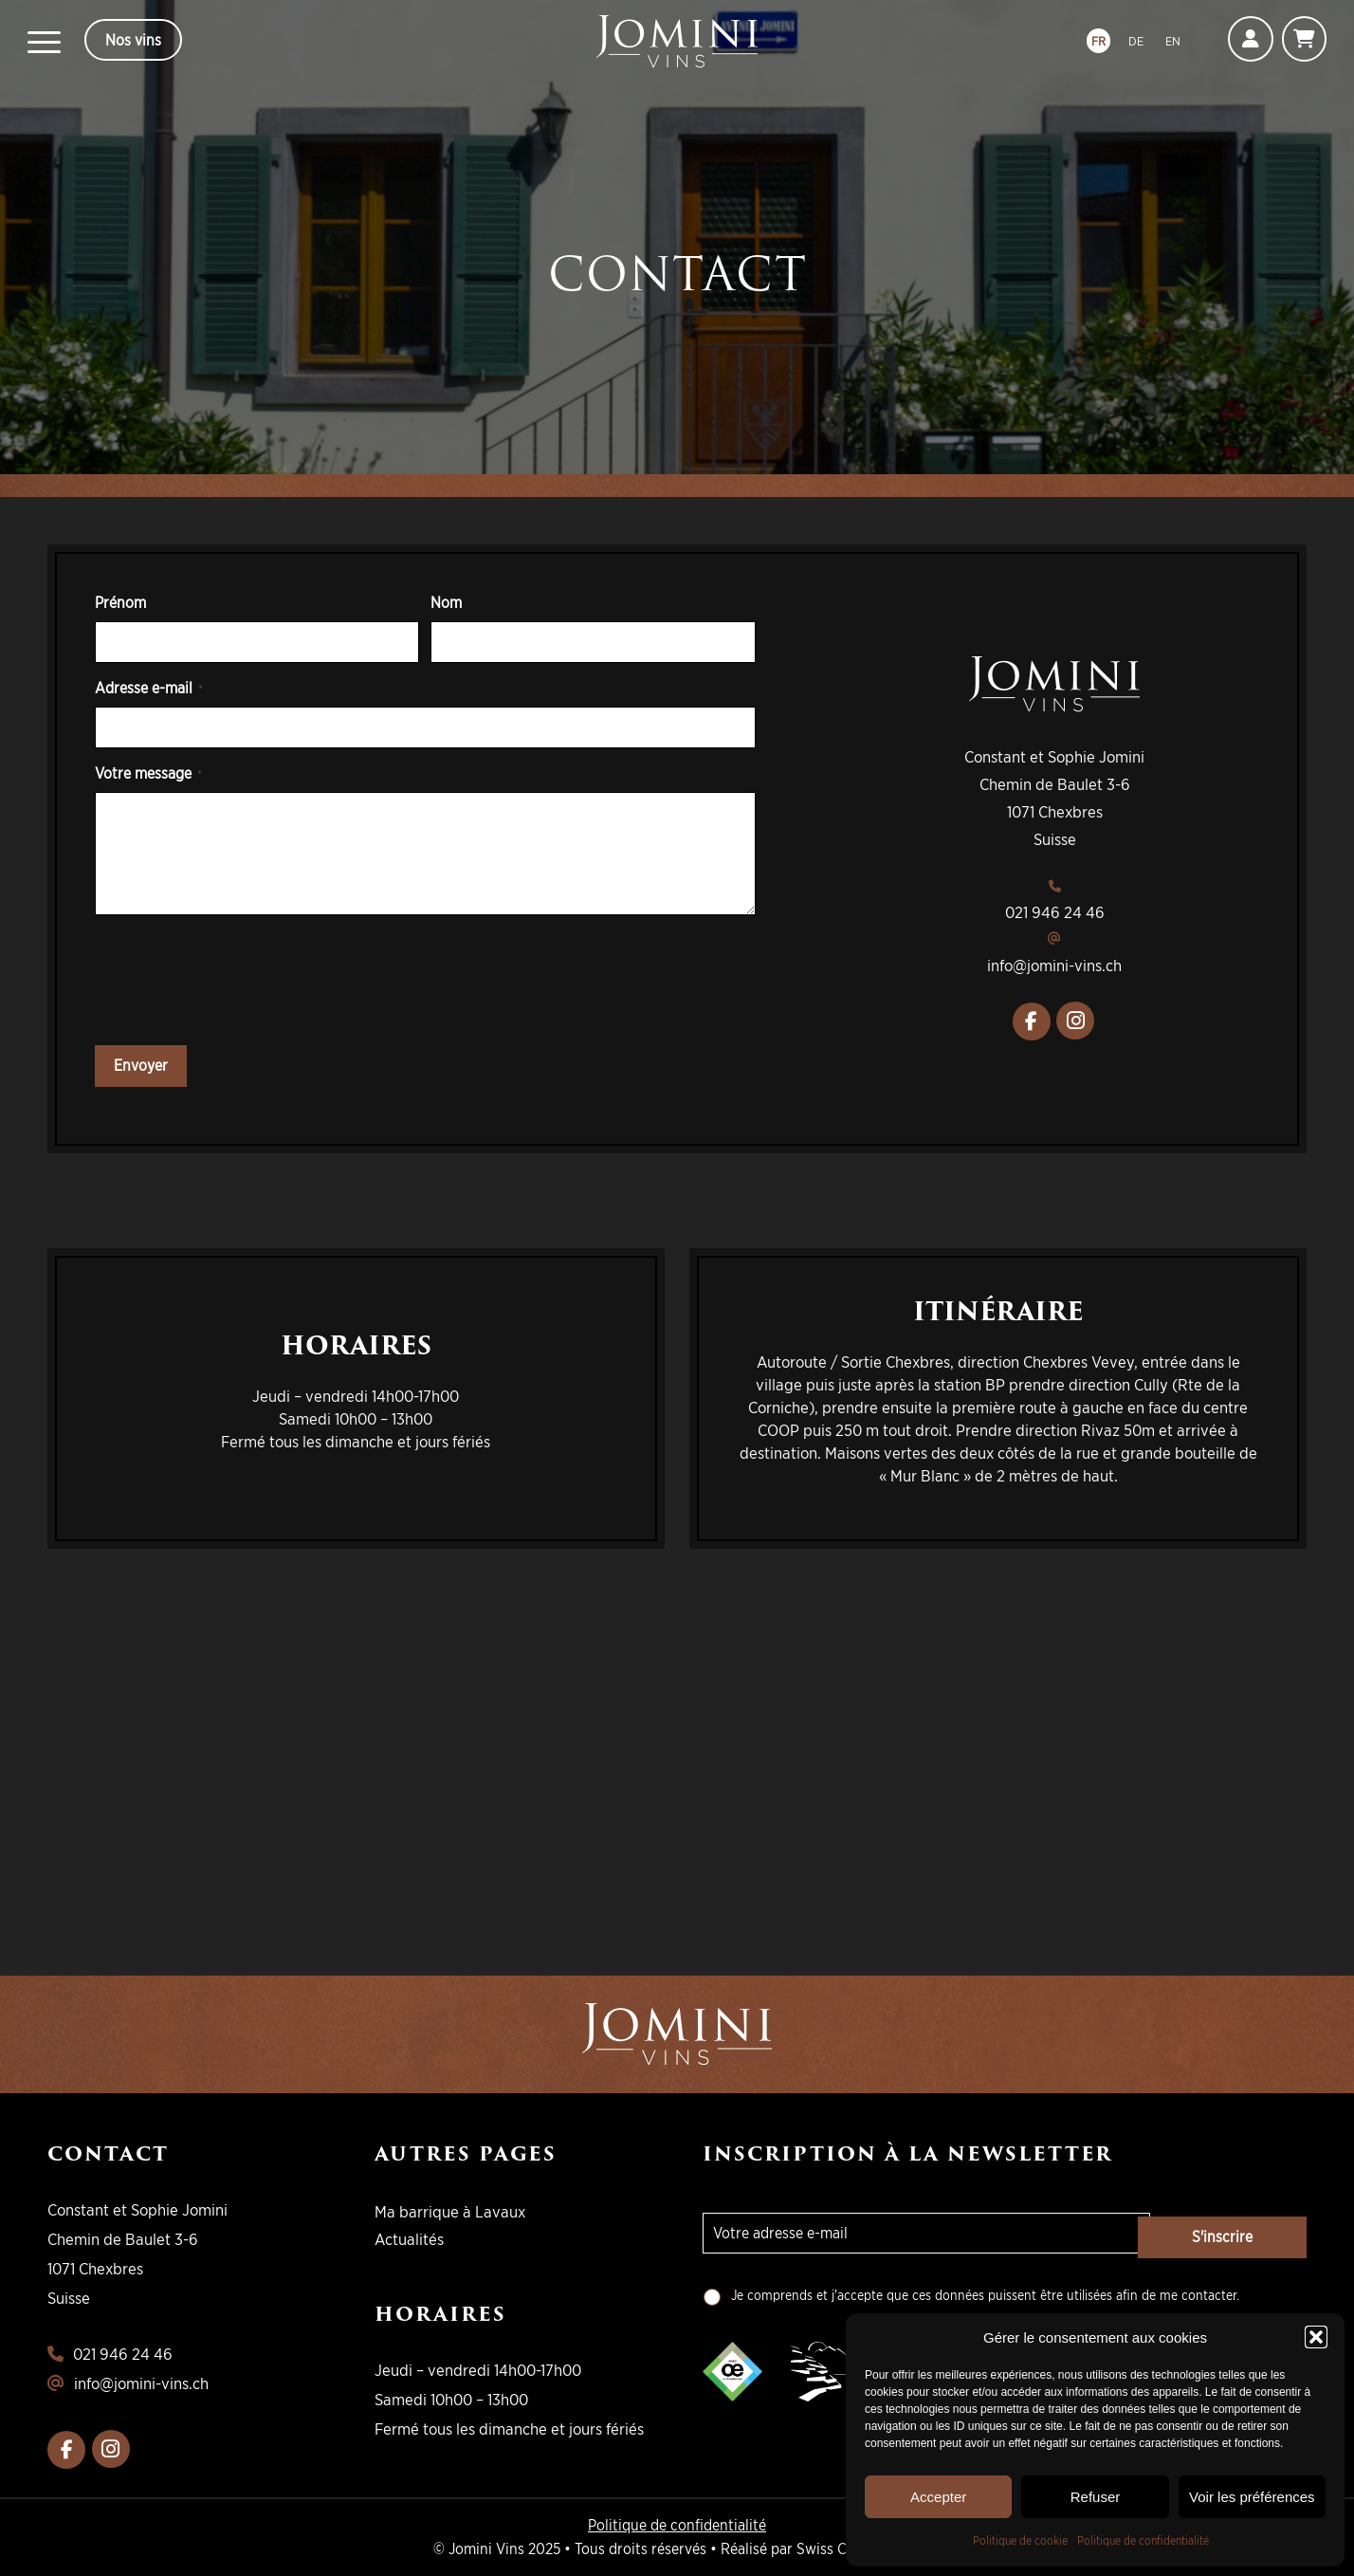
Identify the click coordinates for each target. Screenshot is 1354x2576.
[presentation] (239, 985)
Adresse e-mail (149, 688)
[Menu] (44, 41)
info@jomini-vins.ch (1054, 965)
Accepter (938, 2497)
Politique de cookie (1020, 2540)
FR (1098, 40)
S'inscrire (1230, 2232)
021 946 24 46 (1055, 912)
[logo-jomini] (677, 41)
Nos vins (133, 39)
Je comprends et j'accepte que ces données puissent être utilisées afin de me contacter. (985, 2295)
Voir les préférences (1252, 2497)
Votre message (148, 773)
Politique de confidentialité (1143, 2540)
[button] (1316, 2337)
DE (1135, 40)
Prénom (120, 602)
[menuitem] (44, 41)
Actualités (409, 2239)
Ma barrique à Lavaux (450, 2211)
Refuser (1095, 2497)
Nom (446, 602)
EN (1172, 40)
